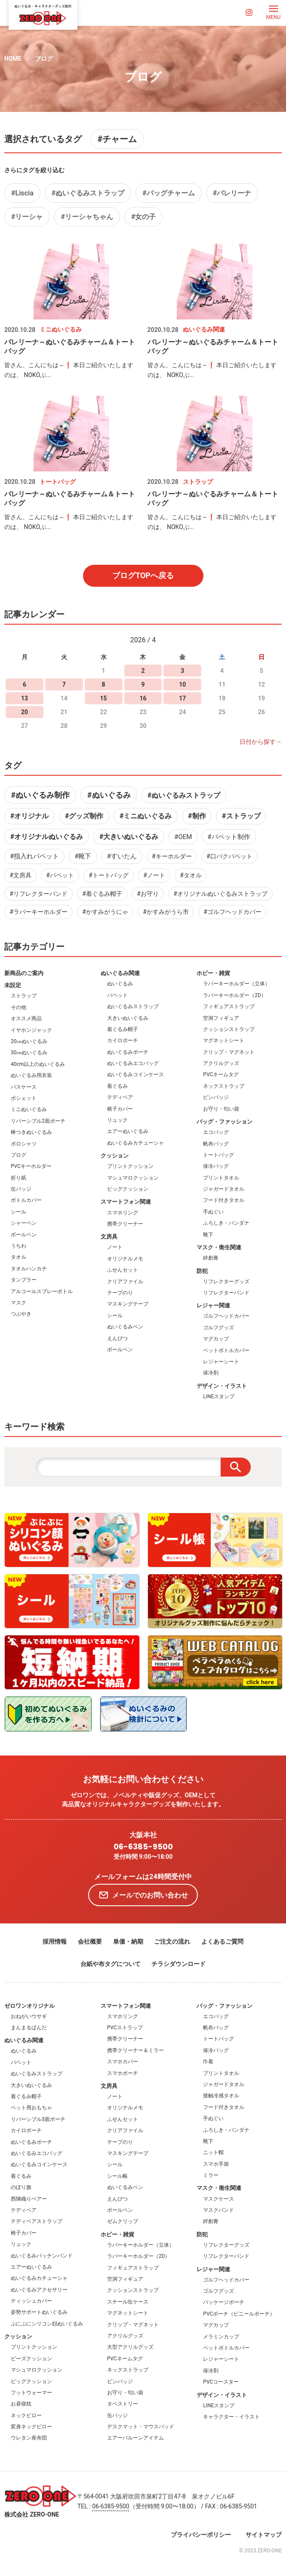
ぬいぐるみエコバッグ (133, 1063)
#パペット (60, 875)
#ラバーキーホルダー (38, 911)
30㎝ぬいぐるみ (29, 1053)
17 (182, 698)
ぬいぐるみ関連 (120, 973)
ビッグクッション (127, 1189)
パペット (117, 995)
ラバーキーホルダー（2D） (234, 995)
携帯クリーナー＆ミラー (135, 2050)
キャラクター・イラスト (231, 2417)
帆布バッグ (216, 1144)
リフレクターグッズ (226, 1282)
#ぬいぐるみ (109, 794)
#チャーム (117, 139)
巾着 (208, 2062)
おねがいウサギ (29, 2016)
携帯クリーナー (125, 1224)
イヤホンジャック (31, 1030)
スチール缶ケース (127, 2302)
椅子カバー (120, 1109)
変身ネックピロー (31, 2427)
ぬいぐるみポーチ (127, 1052)
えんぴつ (117, 1338)
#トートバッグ (109, 875)
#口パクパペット (229, 856)
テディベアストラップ (36, 2221)
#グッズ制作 (84, 816)
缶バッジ (21, 1189)
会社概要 (90, 1941)
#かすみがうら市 (166, 911)
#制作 (197, 816)
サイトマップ (264, 2534)
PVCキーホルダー (31, 1166)
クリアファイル (125, 1282)
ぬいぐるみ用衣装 (31, 1075)
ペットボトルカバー (226, 1350)
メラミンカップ (221, 2337)
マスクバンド (218, 2210)
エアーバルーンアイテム (135, 2438)
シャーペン (24, 1223)
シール (18, 1212)
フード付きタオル (223, 1200)
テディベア (120, 1097)
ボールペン (24, 1235)
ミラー (210, 2175)
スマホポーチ (122, 2073)
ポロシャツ (24, 1144)
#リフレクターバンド (38, 893)
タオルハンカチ (29, 1269)
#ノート (154, 875)
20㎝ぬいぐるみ (29, 1041)
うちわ (18, 1246)
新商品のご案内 (23, 973)
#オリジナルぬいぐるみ (46, 837)
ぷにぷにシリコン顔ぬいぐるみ (47, 2324)
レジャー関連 (213, 1305)
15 (103, 698)
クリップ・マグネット (229, 1052)
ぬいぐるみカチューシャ (135, 1143)
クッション (115, 1155)
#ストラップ (241, 816)
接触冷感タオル (221, 2096)
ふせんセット (122, 1270)
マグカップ (216, 1339)
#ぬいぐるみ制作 (40, 794)
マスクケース (218, 2199)
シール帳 (117, 2176)
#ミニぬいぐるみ (146, 816)
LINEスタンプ (218, 1396)
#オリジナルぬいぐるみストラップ (220, 893)
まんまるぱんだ (29, 2028)
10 (182, 684)
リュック (117, 1120)
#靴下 (82, 856)
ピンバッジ (216, 1097)
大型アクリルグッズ (130, 2347)
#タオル (191, 875)
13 (24, 698)
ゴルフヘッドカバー (226, 1316)
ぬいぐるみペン (125, 1327)
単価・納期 (128, 1941)
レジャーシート (221, 1362)
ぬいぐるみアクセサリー (39, 2290)
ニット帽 (213, 2152)
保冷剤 (210, 1373)
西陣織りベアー (29, 2199)
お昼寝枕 (21, 2404)
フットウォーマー (31, 2393)
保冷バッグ (216, 1166)
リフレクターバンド (226, 1293)
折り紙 (18, 1178)
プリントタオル (221, 1178)
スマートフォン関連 (126, 1201)
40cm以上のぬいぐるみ (38, 1064)
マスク (18, 1303)
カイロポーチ (122, 1040)
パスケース (24, 1087)
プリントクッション (130, 1166)
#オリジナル (29, 816)
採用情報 (55, 1941)
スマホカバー (122, 2062)
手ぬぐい (213, 1212)
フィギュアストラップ (229, 1006)
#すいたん (122, 856)
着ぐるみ (117, 1086)
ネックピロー (26, 2415)
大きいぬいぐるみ (127, 1018)
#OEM (183, 837)
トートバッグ (218, 1155)
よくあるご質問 (222, 1941)
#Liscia (22, 193)
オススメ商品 (26, 1019)
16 (142, 698)
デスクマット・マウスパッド (140, 2427)
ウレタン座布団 (29, 2438)
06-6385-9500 (143, 1847)
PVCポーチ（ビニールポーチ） (239, 2314)
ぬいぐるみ (120, 984)
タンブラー (24, 1280)
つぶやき (21, 1314)
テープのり (120, 1293)
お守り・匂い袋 (221, 1109)
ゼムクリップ (122, 2221)
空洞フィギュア (221, 1018)
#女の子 (143, 217)
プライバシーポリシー (201, 2534)
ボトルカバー (26, 1200)
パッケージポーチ (223, 2302)
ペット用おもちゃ (31, 2108)
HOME (13, 58)
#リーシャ (27, 217)
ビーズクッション (31, 2359)
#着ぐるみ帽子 (102, 893)
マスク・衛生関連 (219, 1247)
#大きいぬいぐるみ (128, 837)
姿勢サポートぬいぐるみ (39, 2312)
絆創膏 (210, 1258)
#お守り (148, 893)
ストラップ (24, 996)
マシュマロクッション (133, 1178)
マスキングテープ (127, 1304)
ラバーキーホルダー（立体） (236, 984)
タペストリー (122, 2404)
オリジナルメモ (125, 1259)
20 (24, 712)
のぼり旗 (21, 2187)
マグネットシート (223, 1040)
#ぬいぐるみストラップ (88, 193)
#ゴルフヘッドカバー (232, 911)
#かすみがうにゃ (105, 911)
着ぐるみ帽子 (122, 1029)
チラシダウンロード (178, 1963)
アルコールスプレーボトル (42, 1291)
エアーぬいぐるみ (127, 1131)
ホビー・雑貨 (213, 973)
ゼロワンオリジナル (29, 2006)
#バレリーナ (232, 193)
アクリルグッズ (221, 1063)
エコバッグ (216, 1132)
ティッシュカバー (31, 2301)
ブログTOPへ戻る (143, 575)
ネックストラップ (223, 1086)
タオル (18, 1257)
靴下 (208, 1235)
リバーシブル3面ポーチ (38, 2119)
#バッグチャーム (168, 193)
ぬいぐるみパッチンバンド (42, 2256)
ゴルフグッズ (218, 1328)
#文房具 (20, 875)
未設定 (12, 985)
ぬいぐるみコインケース (135, 1074)
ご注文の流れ (172, 1941)
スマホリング (122, 1213)
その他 (18, 1007)
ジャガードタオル (223, 1189)
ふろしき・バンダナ (226, 1223)
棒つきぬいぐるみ (31, 1132)
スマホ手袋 (216, 2164)
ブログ (44, 58)
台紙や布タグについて (110, 1963)
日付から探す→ (261, 741)
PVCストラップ (125, 2028)
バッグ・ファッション (224, 1121)
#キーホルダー (172, 856)
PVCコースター (221, 2382)
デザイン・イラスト (222, 1386)
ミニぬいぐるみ (29, 1109)
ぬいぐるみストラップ (133, 1006)
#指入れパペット (34, 856)
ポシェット (24, 1098)
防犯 (202, 1271)
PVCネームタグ (221, 1074)
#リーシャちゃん (87, 217)
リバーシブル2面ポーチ (38, 1121)
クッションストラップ (229, 1029)
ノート (115, 1247)
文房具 (109, 1236)
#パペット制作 (228, 837)
